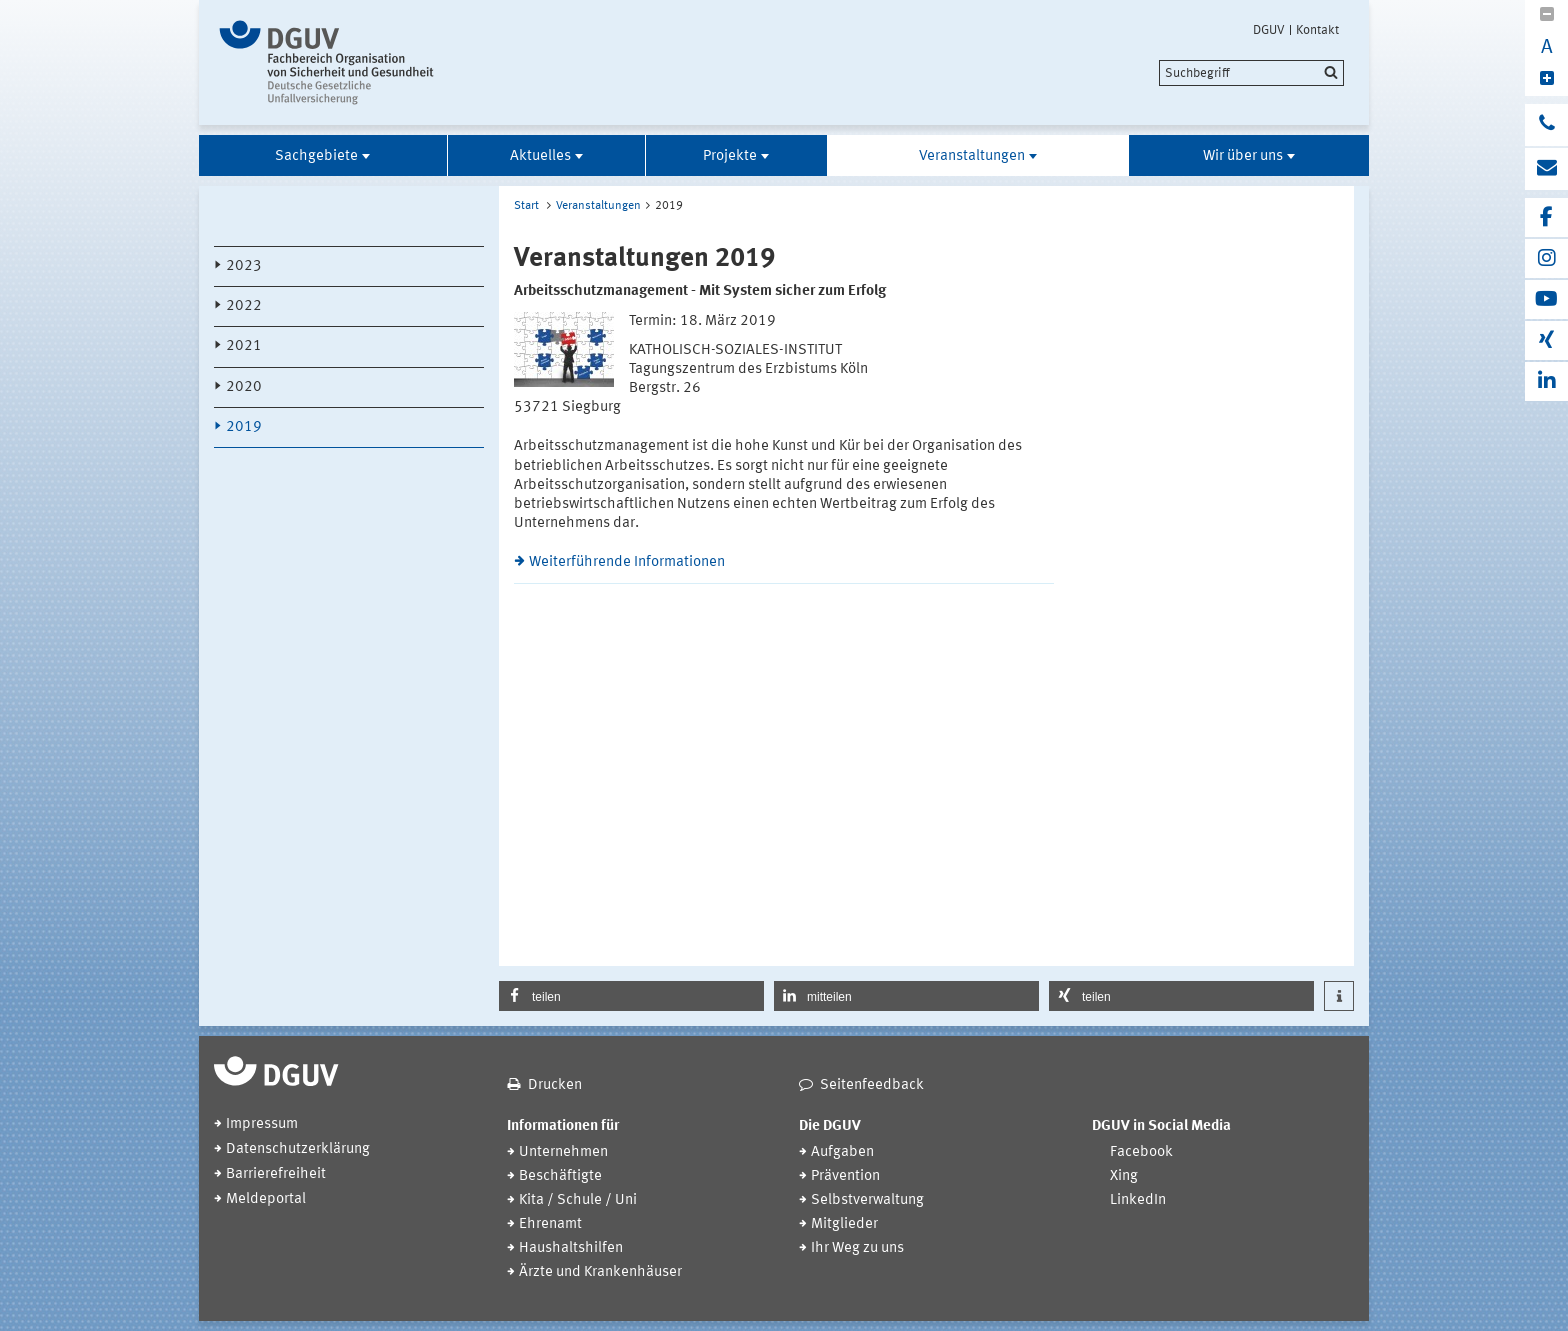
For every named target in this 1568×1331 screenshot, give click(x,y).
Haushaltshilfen (571, 1248)
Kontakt (1317, 30)
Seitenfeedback (872, 1085)
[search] (1251, 73)
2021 (244, 346)
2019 (244, 427)
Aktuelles (540, 156)
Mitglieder (844, 1224)
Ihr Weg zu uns (857, 1248)
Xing (1124, 1176)
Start (526, 206)
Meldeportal (266, 1199)
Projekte (730, 156)
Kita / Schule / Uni (578, 1200)
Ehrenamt (550, 1224)
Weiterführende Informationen (627, 562)
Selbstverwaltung (867, 1200)
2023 (244, 266)
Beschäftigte (560, 1176)
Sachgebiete (316, 156)
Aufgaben (842, 1152)
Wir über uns (1243, 156)
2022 (244, 306)
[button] (631, 996)
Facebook (1141, 1152)
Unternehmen (563, 1152)
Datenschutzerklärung (298, 1149)
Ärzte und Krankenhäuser (600, 1272)
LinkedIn (1138, 1200)
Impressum (262, 1124)
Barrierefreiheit (276, 1174)
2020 (244, 387)
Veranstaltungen (972, 156)
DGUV (1269, 30)
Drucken (555, 1085)
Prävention (845, 1176)
